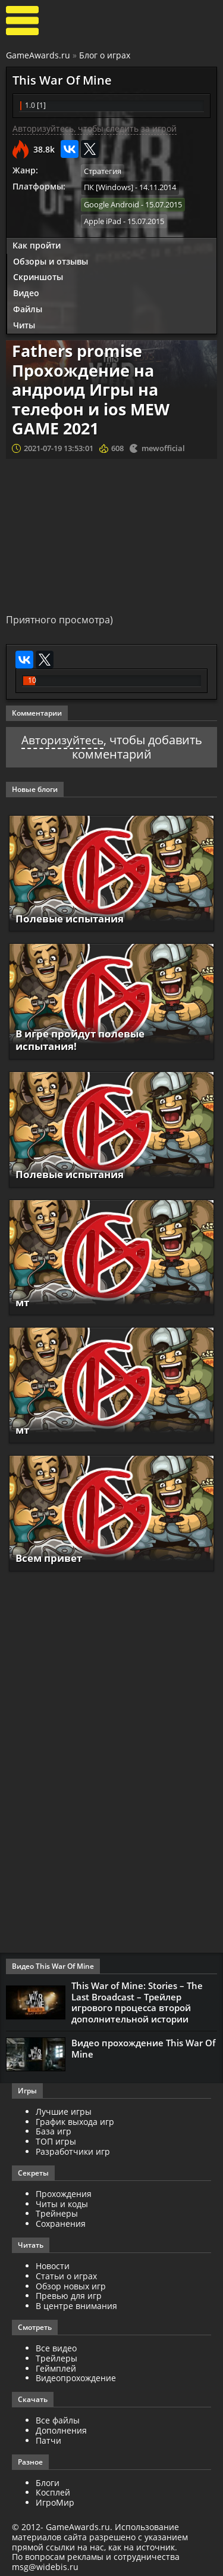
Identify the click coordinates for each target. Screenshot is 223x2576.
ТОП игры (56, 2139)
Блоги (47, 2479)
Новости (53, 2263)
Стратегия (102, 171)
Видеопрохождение (76, 2375)
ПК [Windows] (108, 187)
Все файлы (58, 2417)
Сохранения (61, 2221)
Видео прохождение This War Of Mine (143, 2045)
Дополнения (61, 2428)
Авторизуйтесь (62, 739)
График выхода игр (75, 2118)
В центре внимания (76, 2303)
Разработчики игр (73, 2149)
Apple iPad (102, 220)
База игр (53, 2128)
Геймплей (56, 2365)
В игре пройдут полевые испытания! (85, 1039)
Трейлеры (56, 2355)
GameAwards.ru (38, 55)
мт (22, 1301)
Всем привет (51, 1557)
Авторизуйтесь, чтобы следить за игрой (94, 128)
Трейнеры (57, 2211)
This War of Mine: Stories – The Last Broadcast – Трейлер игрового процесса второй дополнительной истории (137, 2001)
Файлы (27, 307)
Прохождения (64, 2191)
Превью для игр (69, 2293)
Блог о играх (104, 55)
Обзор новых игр (71, 2283)
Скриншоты (38, 275)
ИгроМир (55, 2500)
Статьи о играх (66, 2273)
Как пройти (36, 244)
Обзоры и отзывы (50, 260)
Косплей (53, 2490)
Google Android (111, 203)
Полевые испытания (73, 918)
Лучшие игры (64, 2109)
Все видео (56, 2345)
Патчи (48, 2438)
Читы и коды (62, 2201)
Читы (24, 324)
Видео (26, 291)
